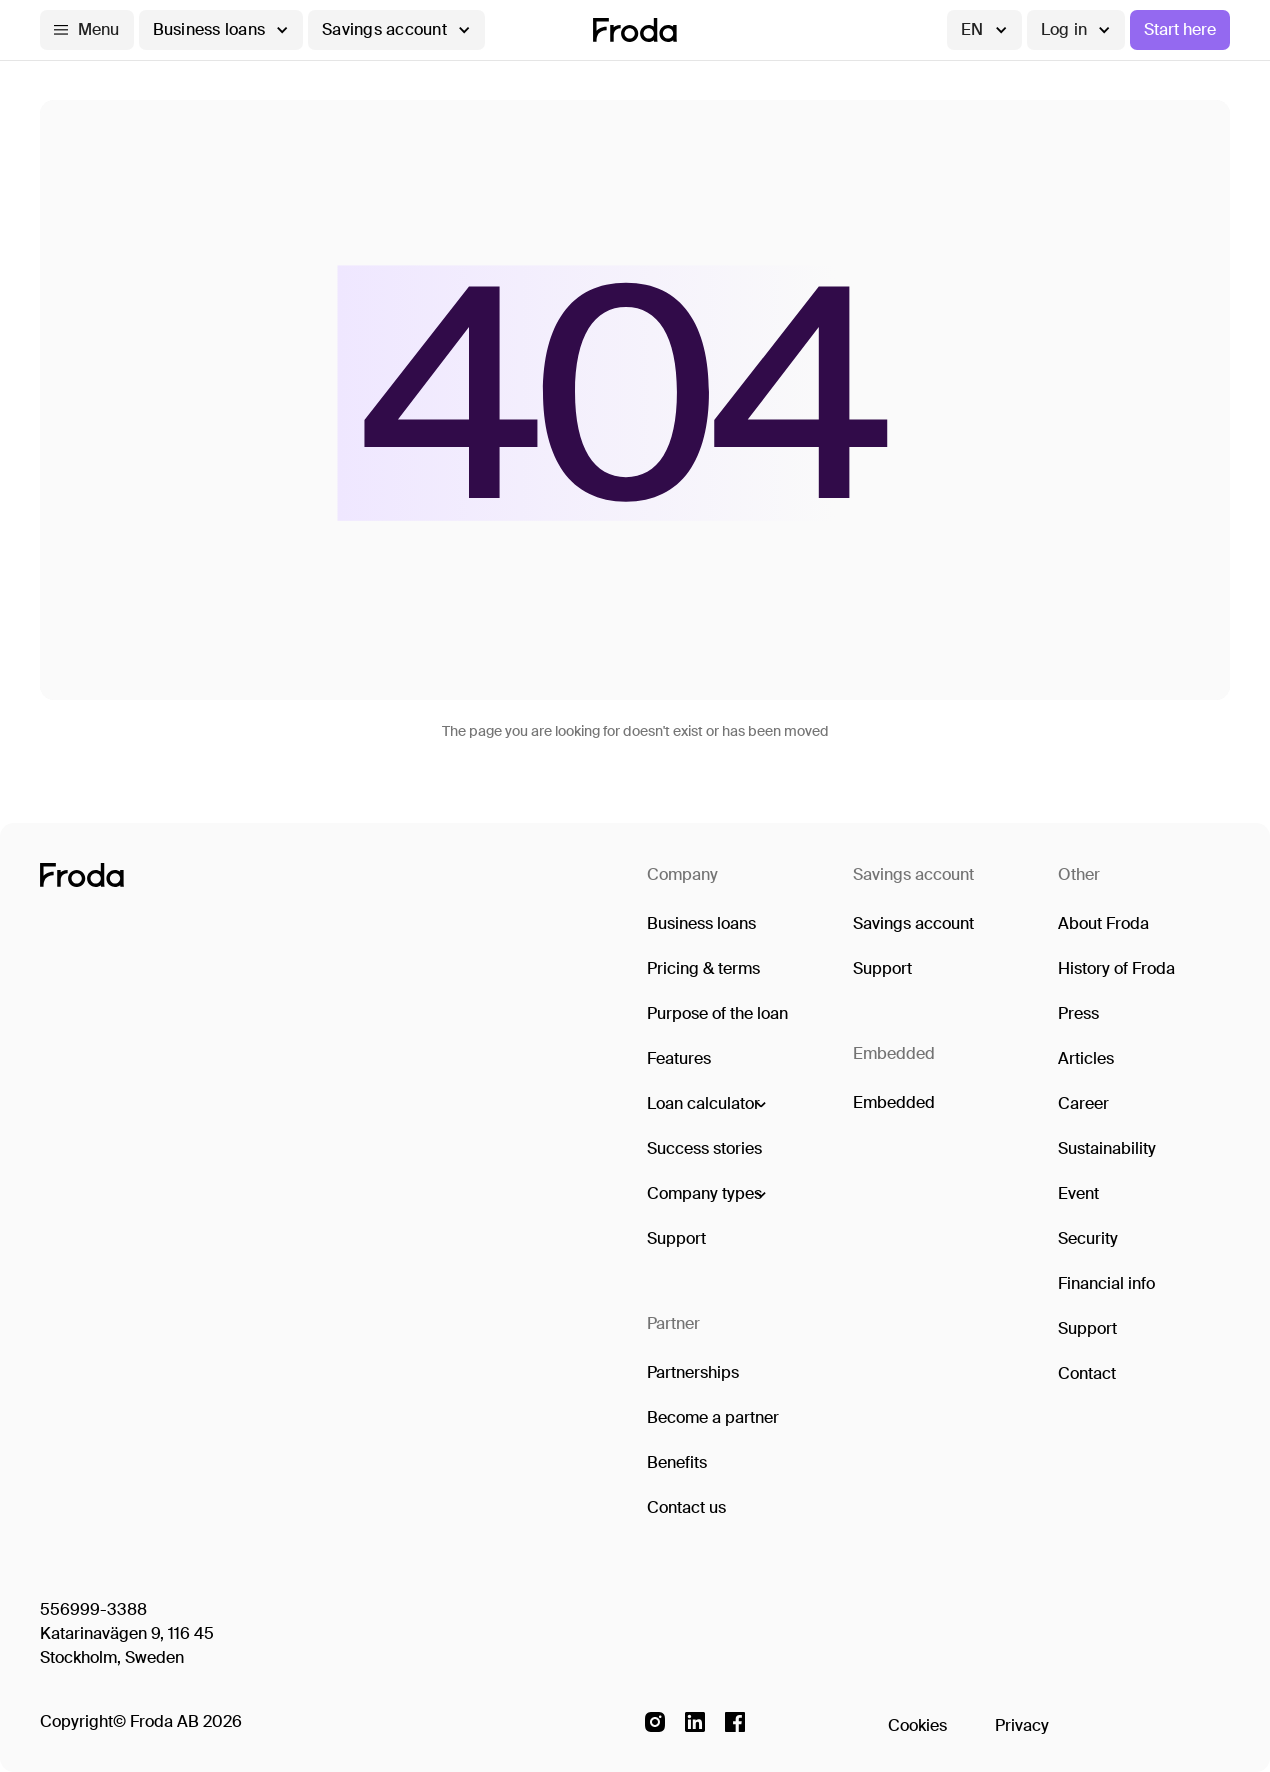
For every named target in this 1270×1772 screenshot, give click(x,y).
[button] (87, 30)
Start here (1180, 29)
